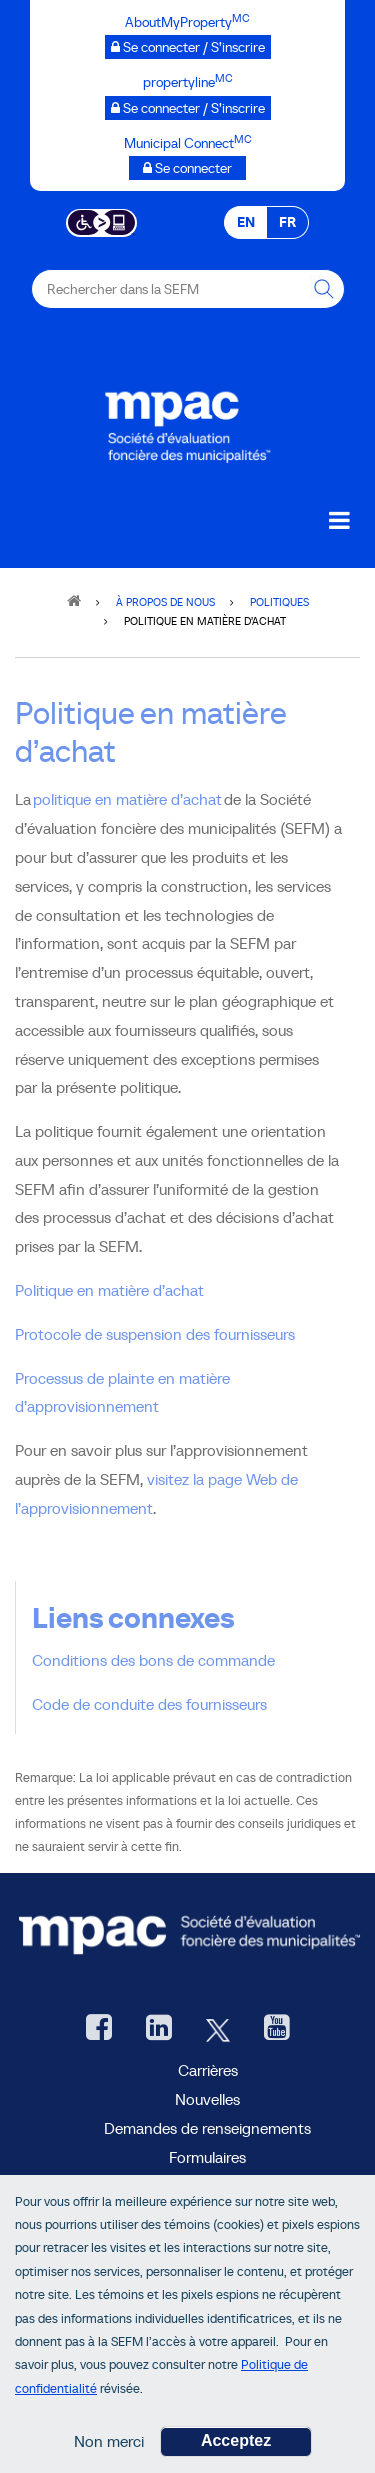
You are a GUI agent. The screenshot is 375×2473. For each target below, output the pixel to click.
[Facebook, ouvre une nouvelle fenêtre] (99, 2029)
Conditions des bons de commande (153, 1660)
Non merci (109, 2447)
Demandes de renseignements (207, 2128)
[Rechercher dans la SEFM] (325, 289)
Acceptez (236, 2446)
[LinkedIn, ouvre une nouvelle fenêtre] (159, 2029)
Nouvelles (207, 2099)
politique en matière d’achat (127, 799)
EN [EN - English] (246, 222)
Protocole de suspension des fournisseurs (155, 1334)
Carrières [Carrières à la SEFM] (208, 2070)
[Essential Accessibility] (101, 221)
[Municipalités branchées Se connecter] (187, 168)
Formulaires (207, 2157)
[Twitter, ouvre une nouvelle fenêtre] (218, 2029)
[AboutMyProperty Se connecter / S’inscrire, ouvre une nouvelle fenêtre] (188, 47)
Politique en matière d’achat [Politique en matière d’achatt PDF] (109, 1290)
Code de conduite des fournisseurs (149, 1704)
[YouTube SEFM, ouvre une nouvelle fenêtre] (277, 2029)
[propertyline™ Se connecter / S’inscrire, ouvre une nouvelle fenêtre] (188, 108)
